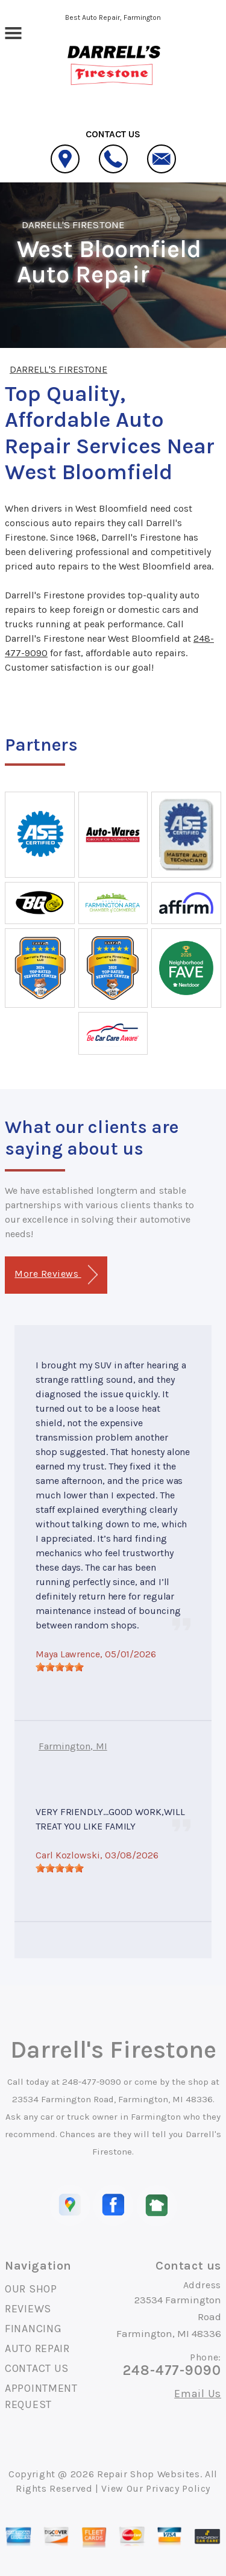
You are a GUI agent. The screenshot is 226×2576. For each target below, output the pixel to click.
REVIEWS (28, 2308)
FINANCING (33, 2328)
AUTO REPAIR (37, 2348)
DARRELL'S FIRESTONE (73, 225)
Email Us (197, 2393)
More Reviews (55, 1275)
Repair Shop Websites (148, 2474)
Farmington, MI (73, 1746)
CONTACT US (37, 2368)
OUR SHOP (31, 2288)
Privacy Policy (178, 2488)
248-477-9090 (91, 2081)
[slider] (60, 1667)
